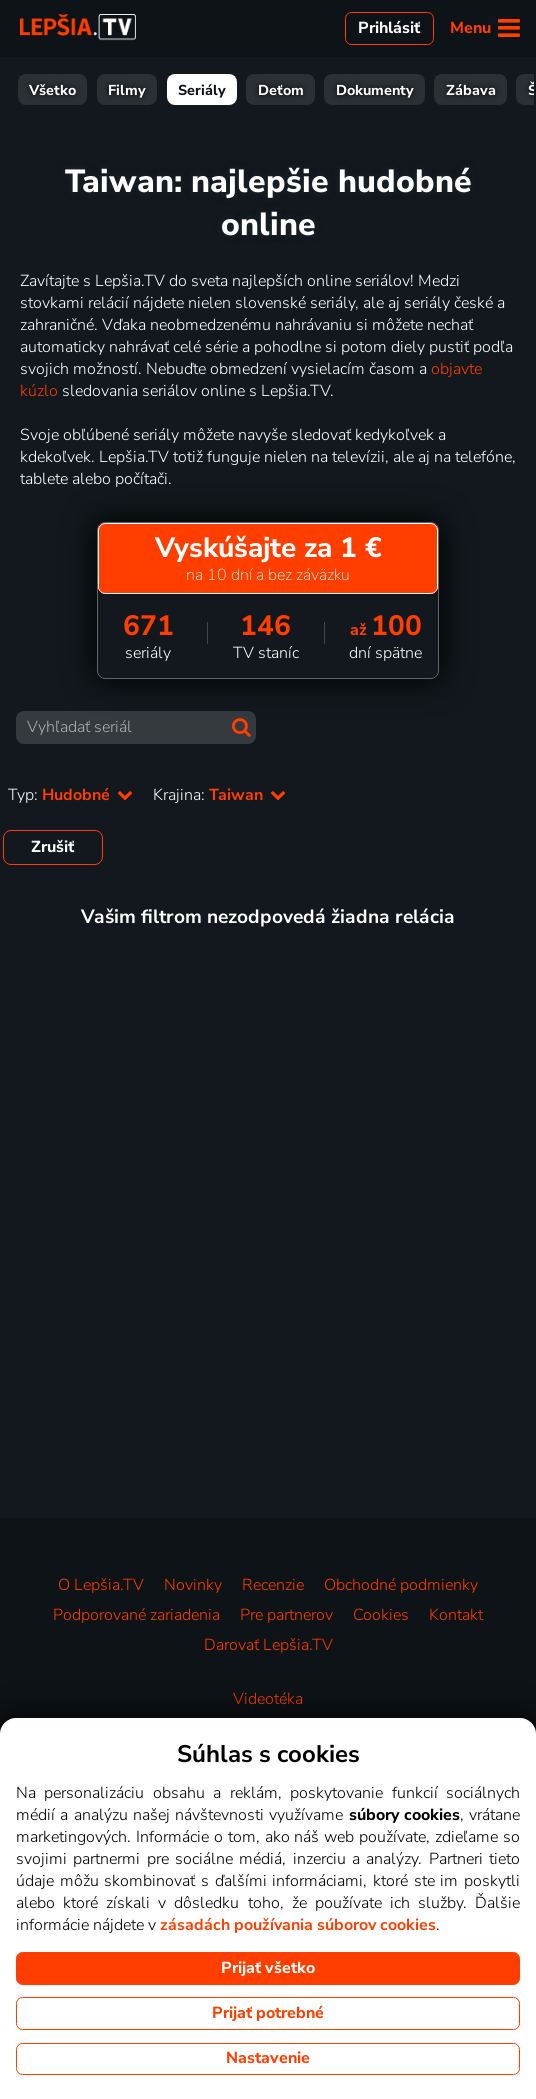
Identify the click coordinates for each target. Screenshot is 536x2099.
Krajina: (219, 795)
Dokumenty (375, 90)
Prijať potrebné (268, 2013)
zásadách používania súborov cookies (298, 1925)
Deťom (281, 90)
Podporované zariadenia (136, 1615)
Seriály (202, 90)
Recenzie (273, 1585)
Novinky (193, 1585)
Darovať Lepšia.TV (268, 1645)
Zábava (471, 90)
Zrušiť (52, 847)
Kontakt (456, 1615)
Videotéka (268, 1699)
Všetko (52, 90)
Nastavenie (268, 2058)
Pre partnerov (286, 1615)
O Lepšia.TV (101, 1585)
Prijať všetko (268, 1968)
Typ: (70, 795)
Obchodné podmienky (401, 1585)
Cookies (381, 1615)
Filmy (127, 90)
